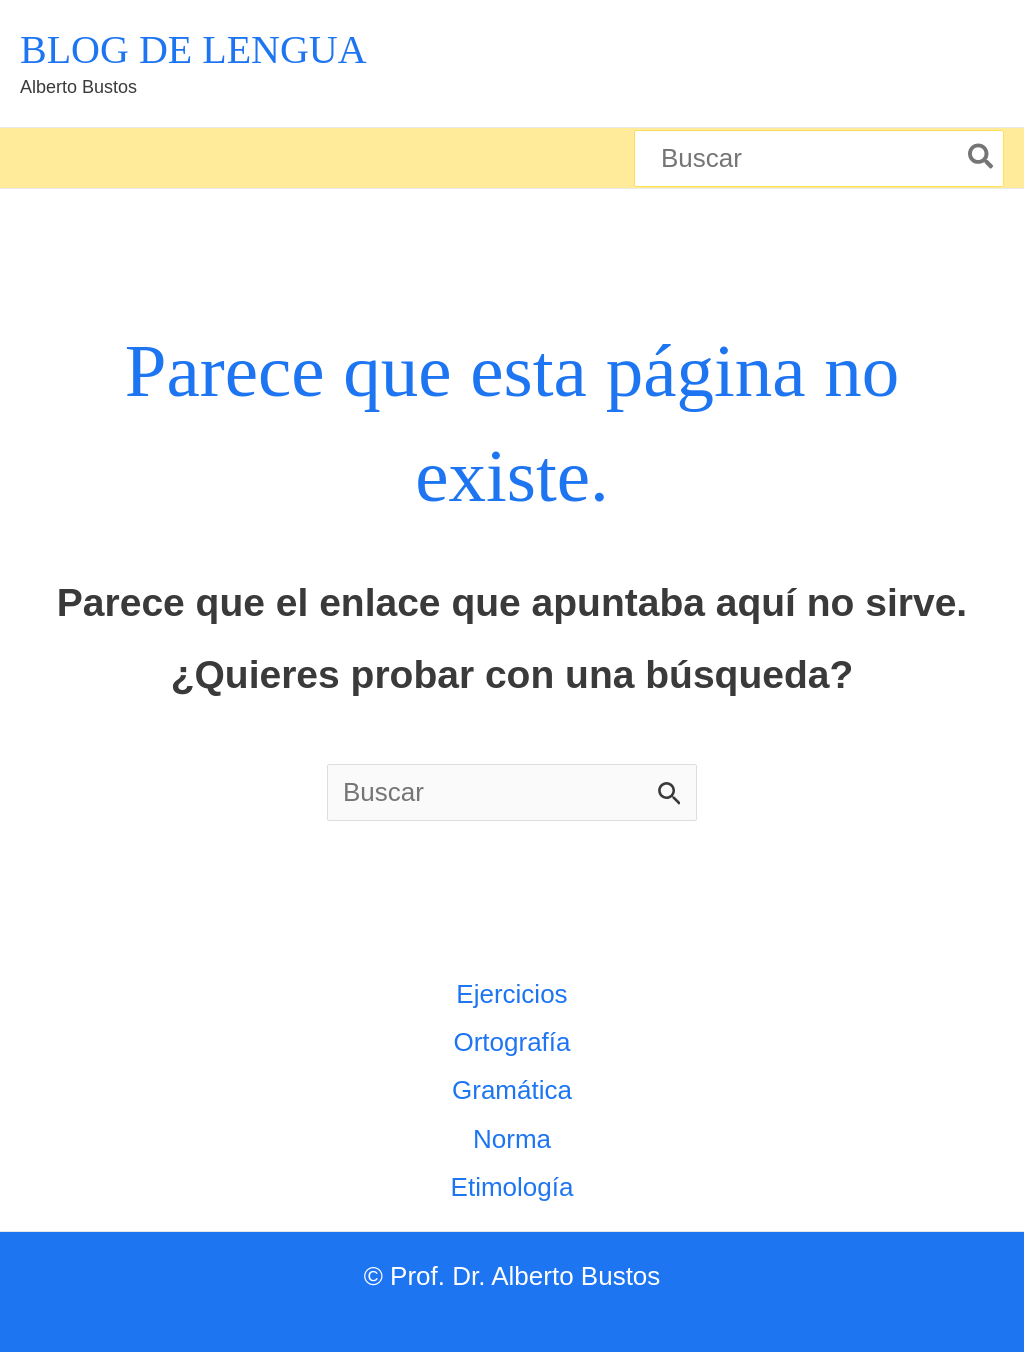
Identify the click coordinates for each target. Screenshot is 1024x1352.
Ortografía (511, 1042)
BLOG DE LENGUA (193, 49)
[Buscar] (981, 158)
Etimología (512, 1187)
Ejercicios (511, 994)
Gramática (512, 1090)
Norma (512, 1139)
